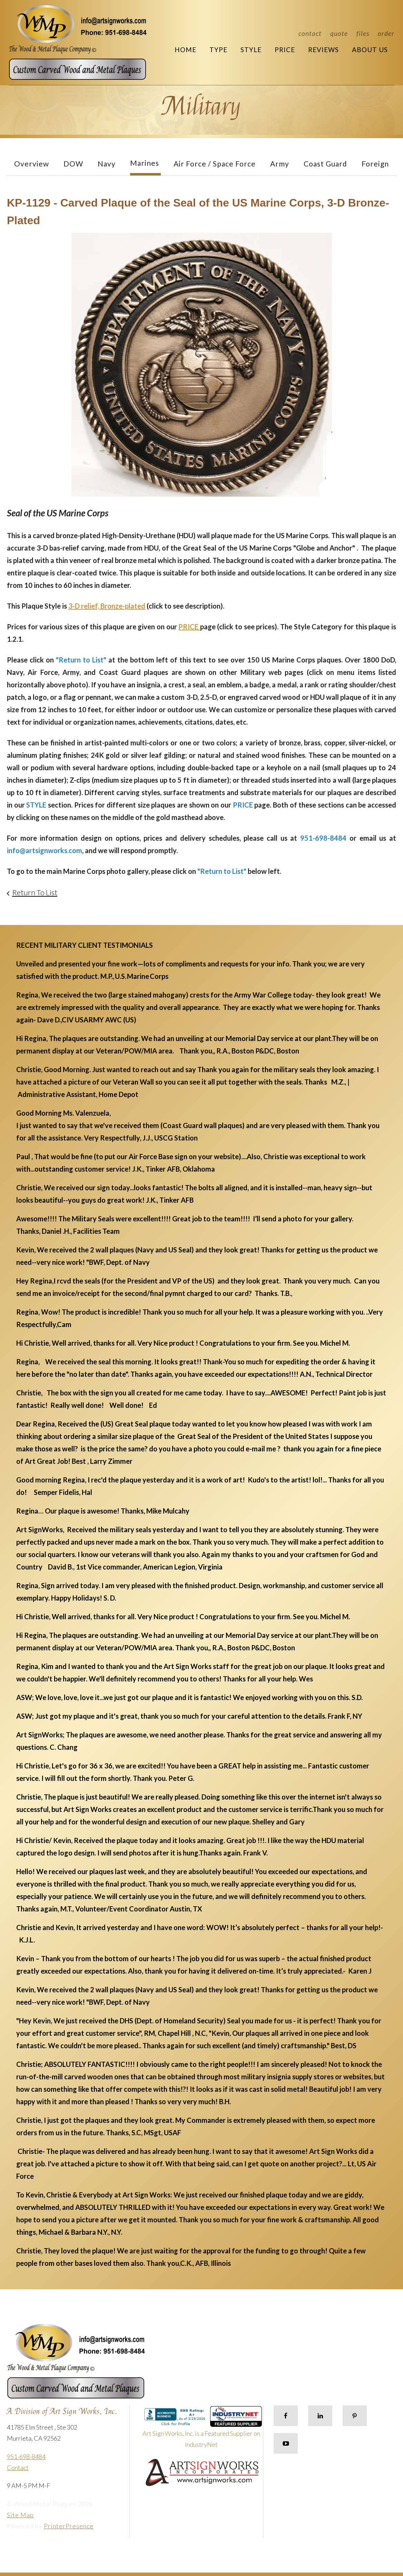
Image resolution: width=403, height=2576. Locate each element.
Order (386, 33)
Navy (107, 163)
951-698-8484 (26, 2456)
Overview (31, 163)
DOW (73, 163)
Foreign (375, 163)
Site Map (20, 2515)
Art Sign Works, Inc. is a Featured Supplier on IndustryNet (202, 2430)
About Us (370, 50)
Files (362, 33)
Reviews (323, 50)
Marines (144, 163)
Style (251, 50)
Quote (339, 33)
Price (285, 50)
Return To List (34, 892)
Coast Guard (325, 163)
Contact (310, 33)
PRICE (189, 626)
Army (279, 163)
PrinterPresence (69, 2526)
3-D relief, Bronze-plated (106, 606)
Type (218, 50)
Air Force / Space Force (215, 163)
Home (185, 50)
